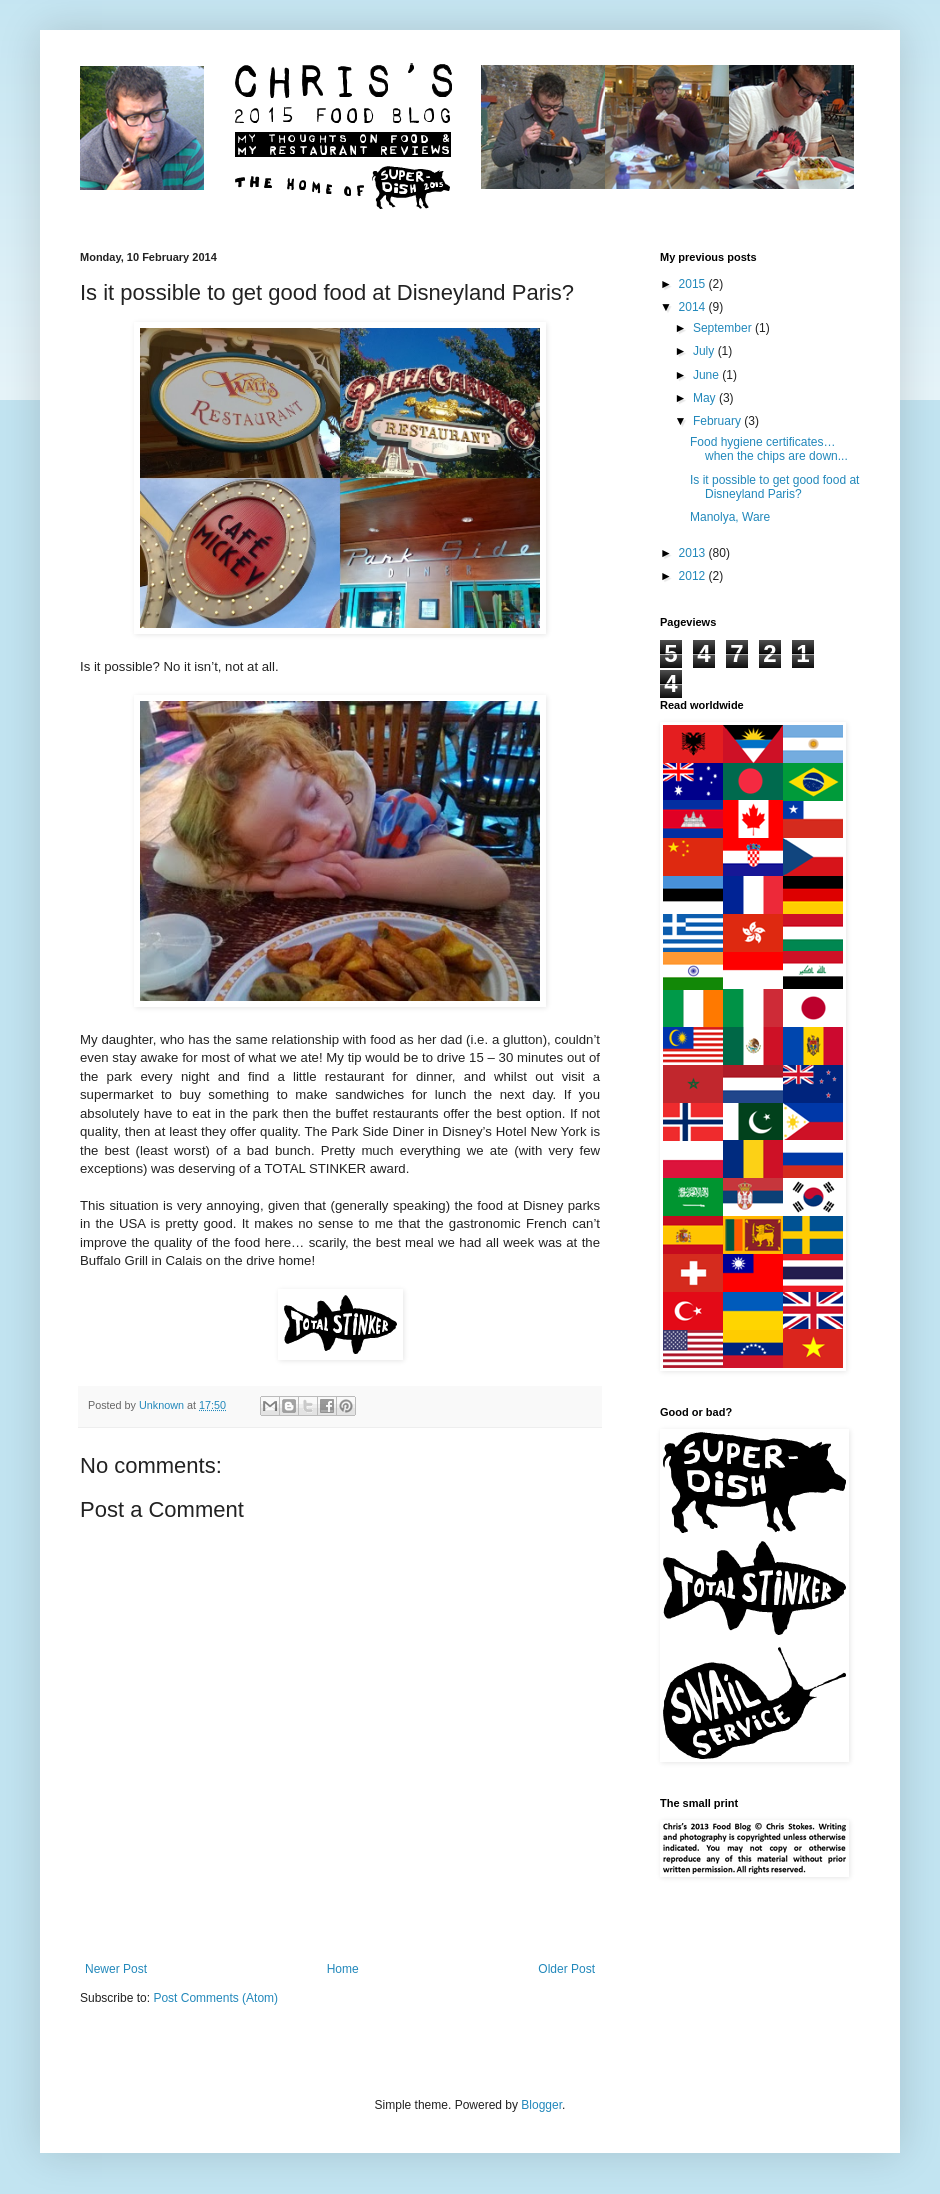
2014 (694, 307)
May (706, 398)
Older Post (566, 1969)
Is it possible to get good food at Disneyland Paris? (774, 487)
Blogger (541, 2105)
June (707, 375)
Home (343, 1969)
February (718, 421)
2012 (694, 576)
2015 (694, 284)
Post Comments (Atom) (215, 1998)
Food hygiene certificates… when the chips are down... (769, 449)
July (705, 351)
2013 (694, 553)
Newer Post (116, 1969)
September (724, 328)
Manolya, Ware (730, 517)
